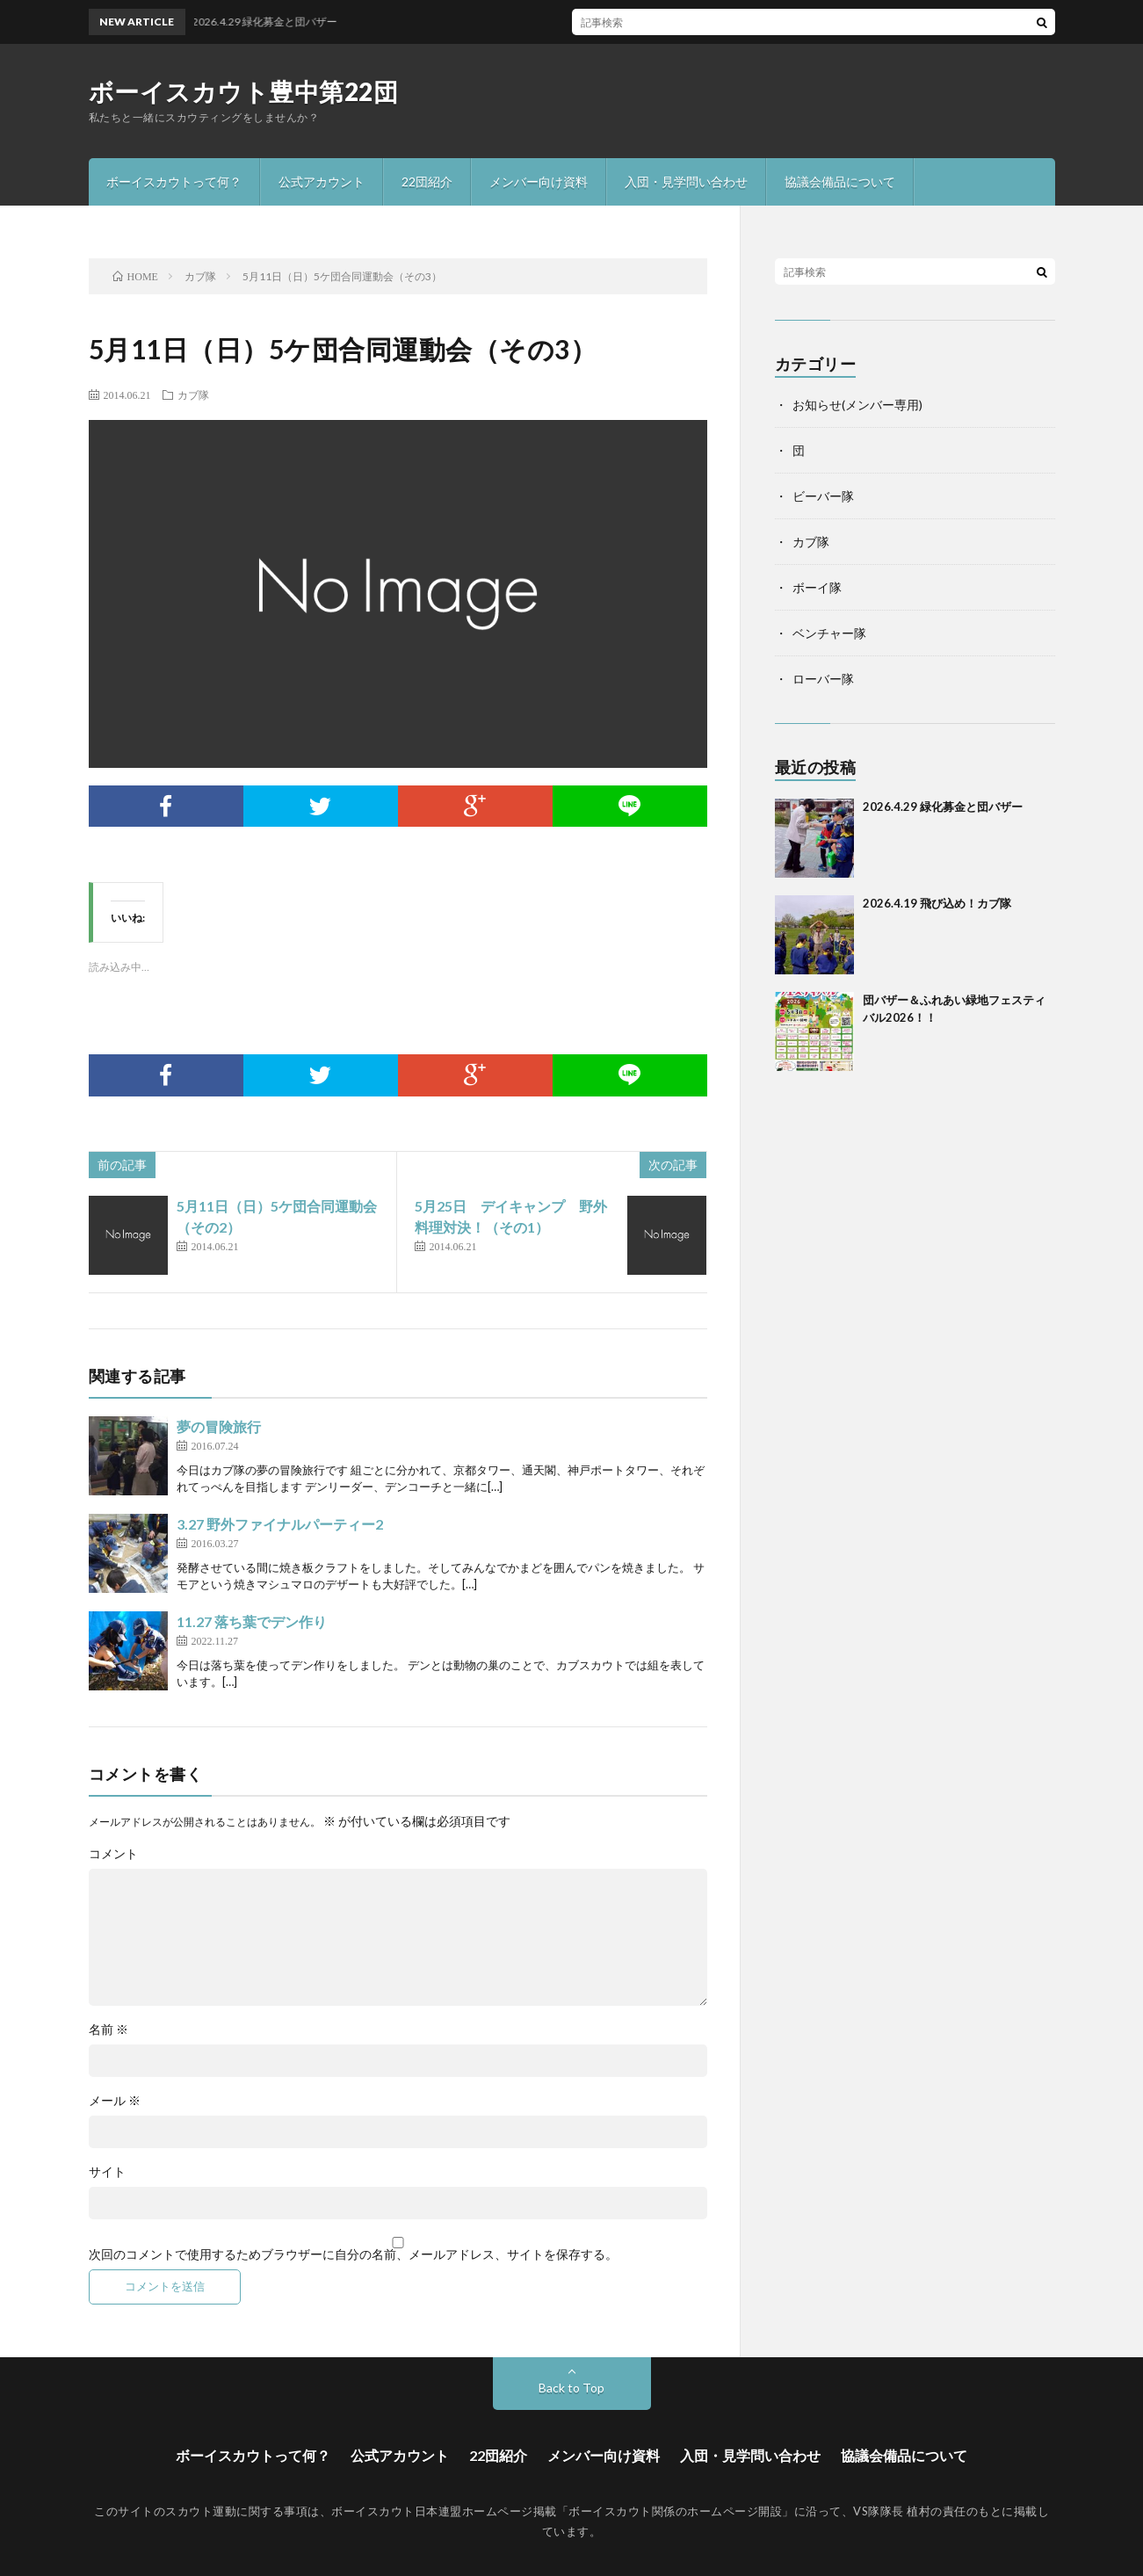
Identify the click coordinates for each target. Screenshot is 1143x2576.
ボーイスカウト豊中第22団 (244, 91)
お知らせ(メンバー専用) (857, 404)
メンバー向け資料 (538, 181)
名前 (108, 2029)
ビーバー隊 (823, 495)
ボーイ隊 (817, 587)
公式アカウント (322, 181)
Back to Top (571, 2387)
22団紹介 (426, 181)
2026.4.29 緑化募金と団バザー (943, 807)
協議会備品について (840, 181)
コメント (113, 1854)
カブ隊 (193, 394)
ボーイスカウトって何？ (174, 181)
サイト (107, 2172)
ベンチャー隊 (829, 633)
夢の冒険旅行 (219, 1426)
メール (115, 2101)
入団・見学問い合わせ (686, 181)
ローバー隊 (823, 678)
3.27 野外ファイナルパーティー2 (280, 1524)
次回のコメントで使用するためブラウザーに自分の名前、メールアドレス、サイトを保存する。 (353, 2254)
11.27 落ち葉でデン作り (252, 1621)
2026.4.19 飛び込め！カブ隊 (937, 903)
